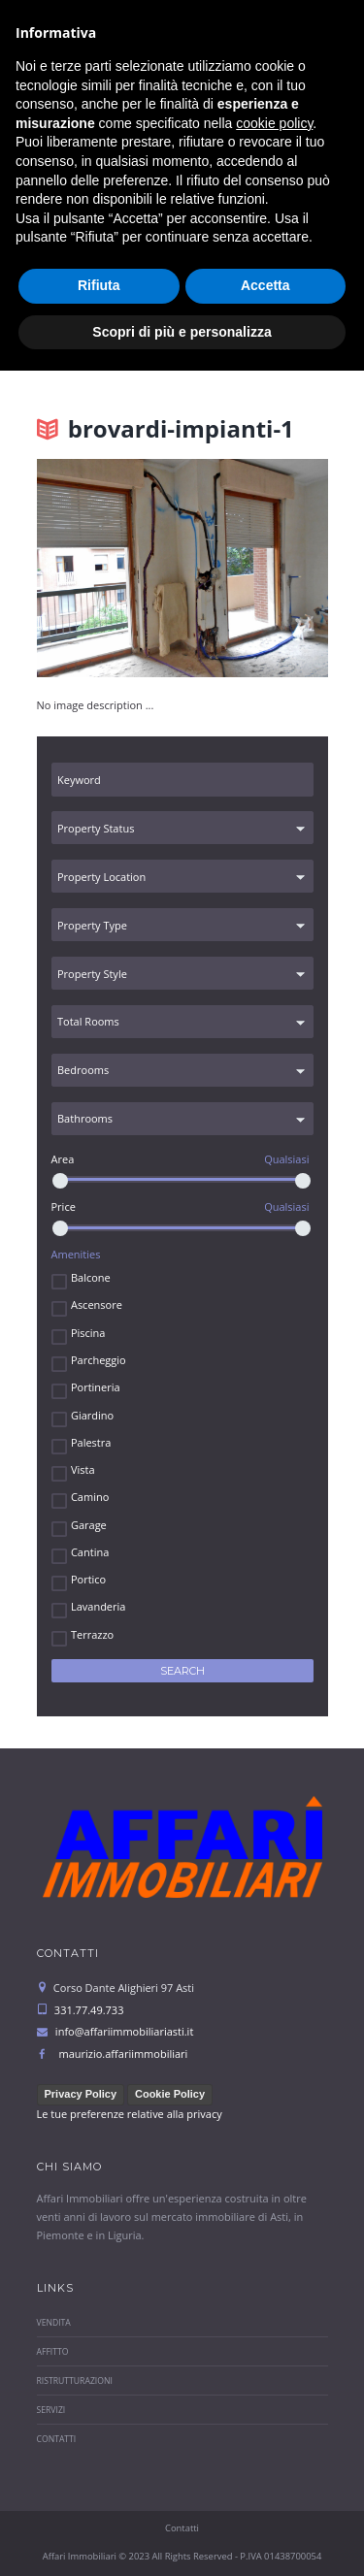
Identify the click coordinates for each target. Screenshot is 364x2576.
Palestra (91, 1442)
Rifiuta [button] (99, 2490)
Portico (88, 1579)
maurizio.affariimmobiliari (123, 2053)
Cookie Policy (170, 2094)
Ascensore (96, 1304)
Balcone (91, 1277)
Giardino (92, 1415)
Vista (83, 1469)
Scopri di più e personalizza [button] (181, 2536)
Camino (90, 1496)
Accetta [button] (265, 2490)
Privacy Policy (81, 2094)
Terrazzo (92, 1634)
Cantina (90, 1552)
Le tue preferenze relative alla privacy (129, 2113)
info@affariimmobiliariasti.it (118, 138)
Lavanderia (98, 1606)
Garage (89, 1524)
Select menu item (165, 214)
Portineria (95, 1387)
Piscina (88, 1332)
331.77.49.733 (210, 167)
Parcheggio (98, 1360)
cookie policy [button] (274, 2328)
